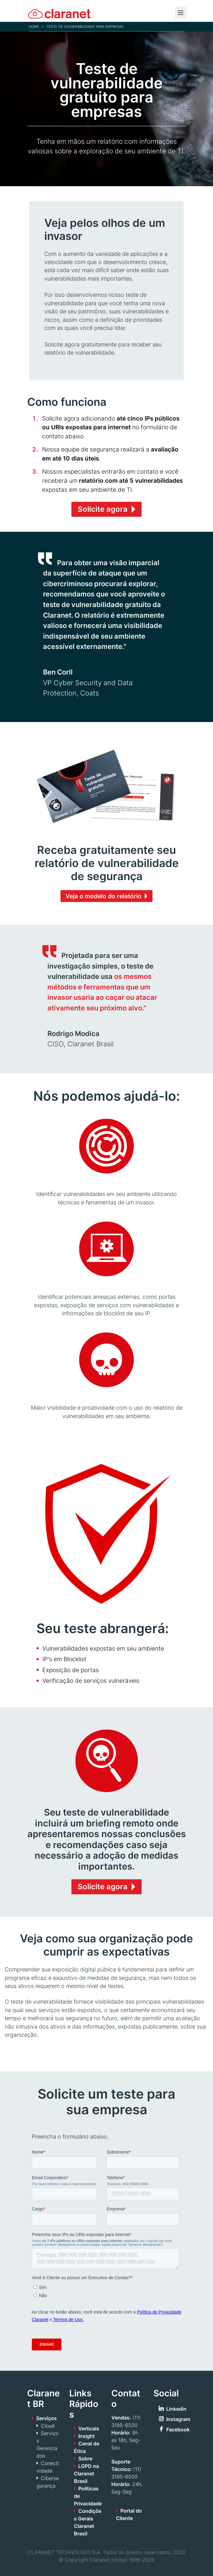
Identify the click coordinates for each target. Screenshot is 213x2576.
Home (34, 26)
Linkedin (176, 2409)
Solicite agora (103, 509)
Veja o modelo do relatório (103, 896)
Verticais (88, 2428)
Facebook (178, 2429)
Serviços (46, 2418)
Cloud (48, 2426)
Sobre (85, 2458)
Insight (86, 2436)
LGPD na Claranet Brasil (86, 2473)
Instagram (178, 2419)
